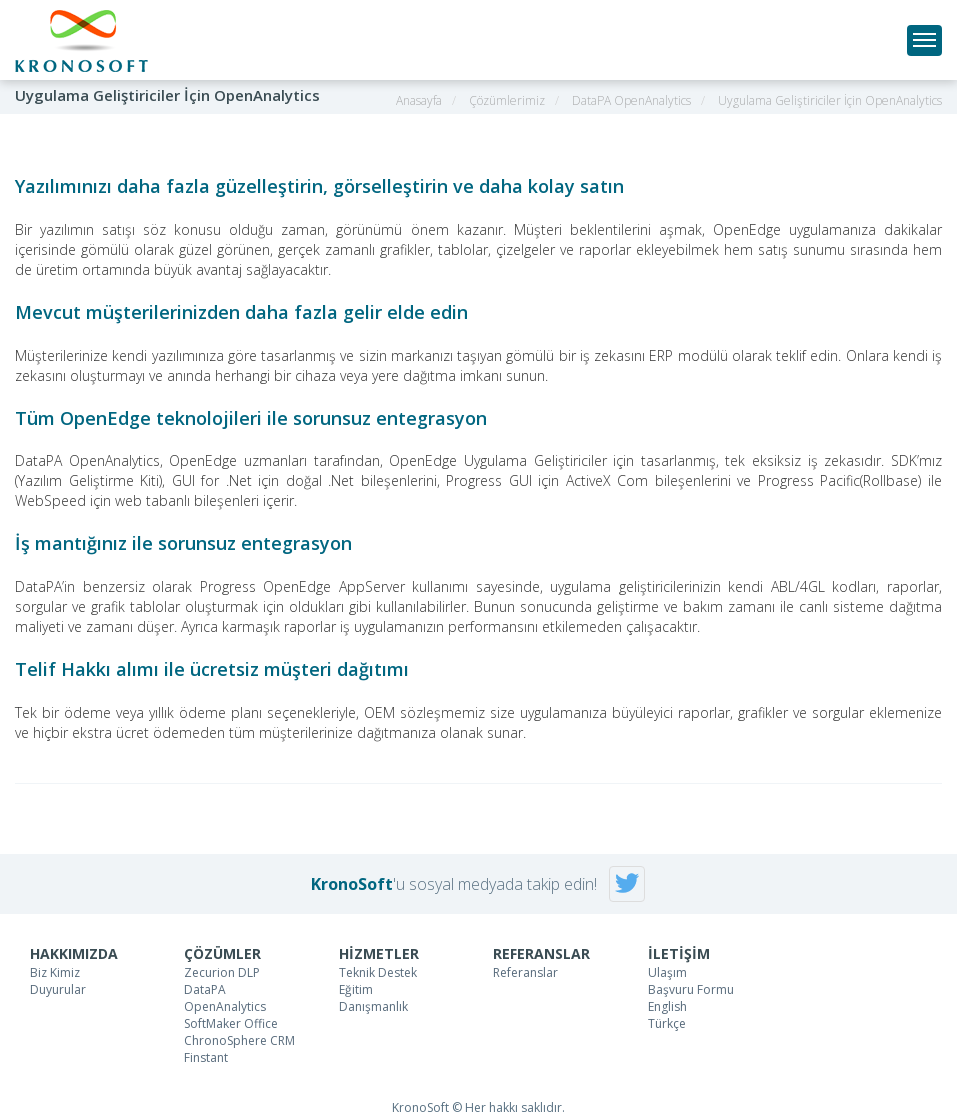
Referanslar (525, 972)
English (667, 1006)
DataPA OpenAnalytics (631, 100)
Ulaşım (667, 972)
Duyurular (58, 989)
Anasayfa (419, 100)
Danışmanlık (373, 1006)
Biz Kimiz (55, 972)
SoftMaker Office (231, 1023)
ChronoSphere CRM (239, 1040)
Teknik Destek (378, 972)
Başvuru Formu (691, 989)
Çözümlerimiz (507, 100)
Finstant (206, 1057)
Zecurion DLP (222, 972)
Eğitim (356, 989)
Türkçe (667, 1023)
